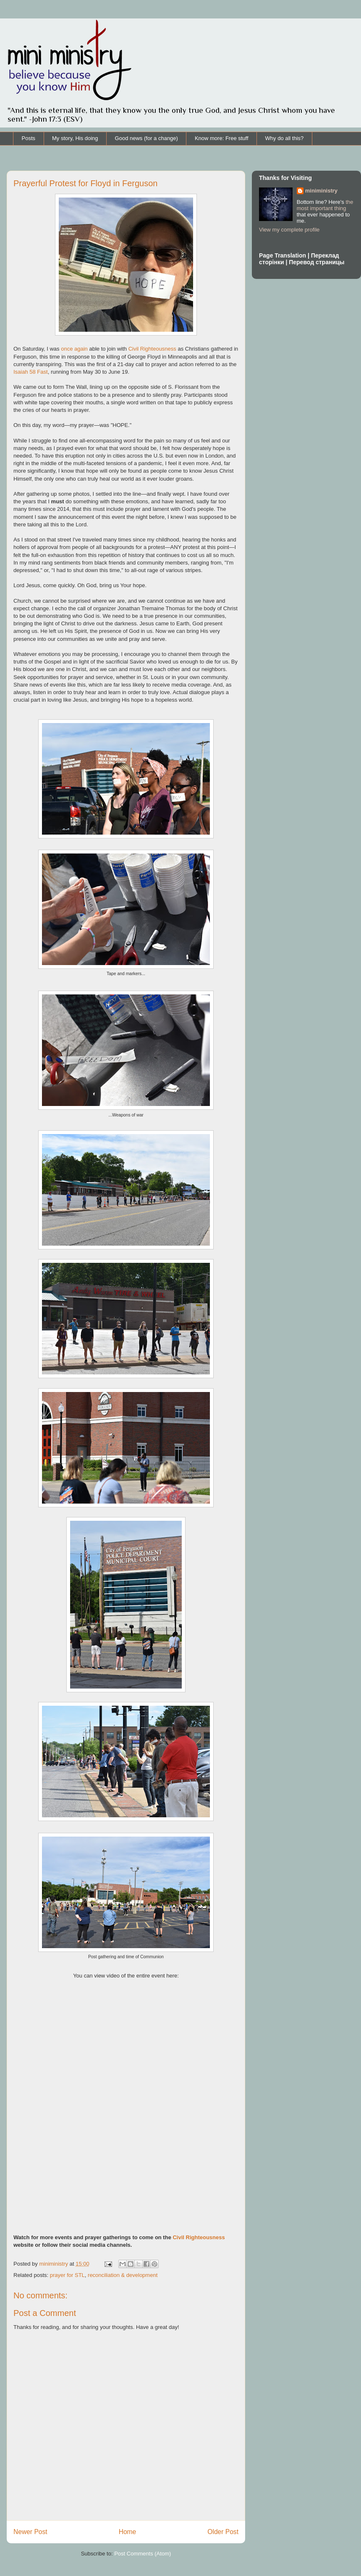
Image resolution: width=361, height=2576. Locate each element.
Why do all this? (284, 138)
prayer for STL (67, 2275)
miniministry (321, 190)
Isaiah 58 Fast (30, 372)
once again (74, 349)
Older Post (222, 2531)
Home (127, 2531)
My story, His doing (75, 138)
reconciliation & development (122, 2275)
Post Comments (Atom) (142, 2553)
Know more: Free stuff (222, 138)
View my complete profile (289, 229)
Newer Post (30, 2531)
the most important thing (325, 205)
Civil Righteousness (152, 349)
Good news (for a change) (146, 138)
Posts (29, 138)
